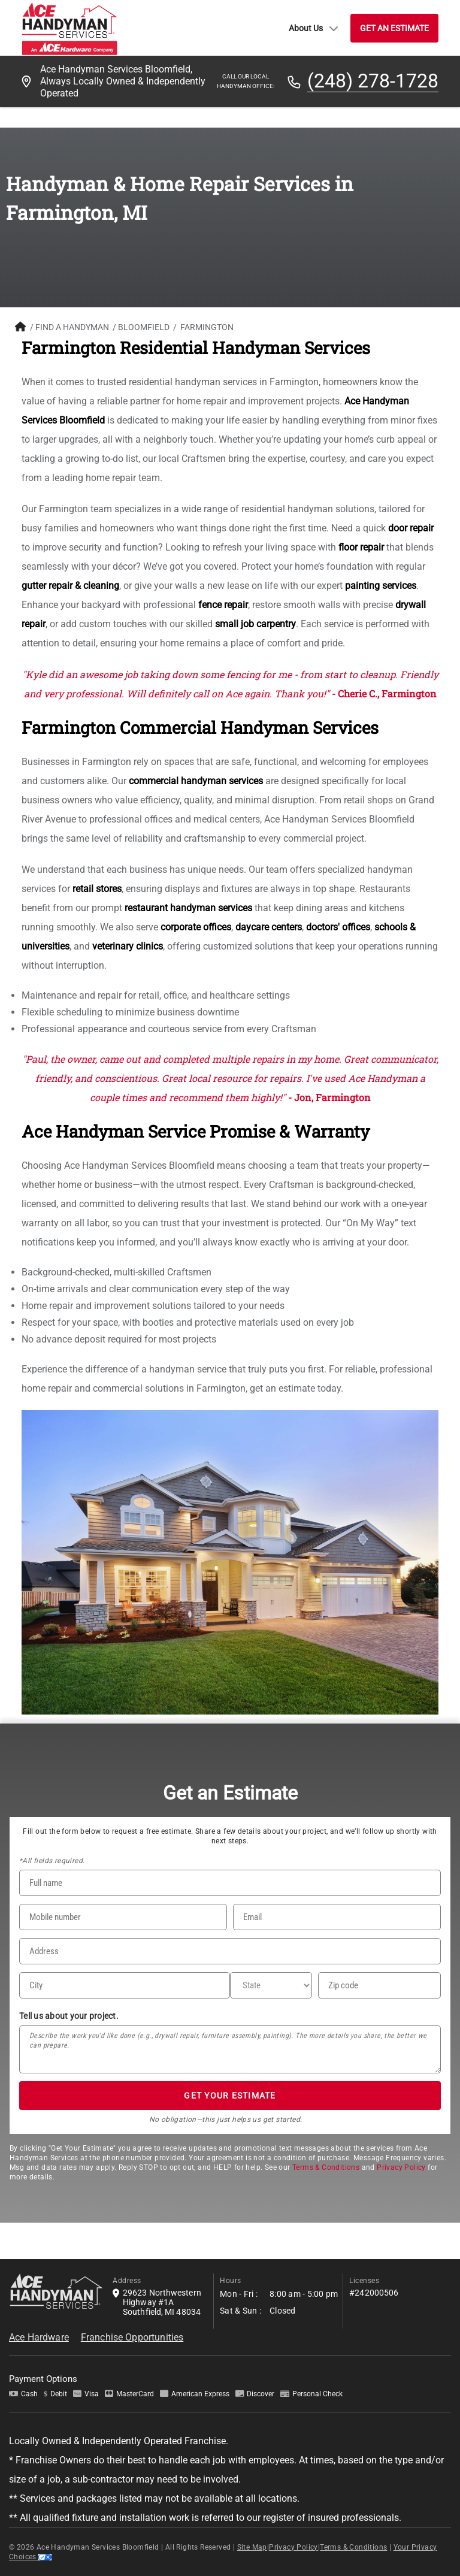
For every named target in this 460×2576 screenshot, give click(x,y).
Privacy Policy (401, 2167)
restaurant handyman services (188, 908)
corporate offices (196, 927)
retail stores (97, 888)
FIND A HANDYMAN (72, 327)
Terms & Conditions (325, 2167)
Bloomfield (144, 327)
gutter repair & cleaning (70, 585)
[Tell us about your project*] (230, 2049)
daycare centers (268, 927)
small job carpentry (255, 624)
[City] (124, 1985)
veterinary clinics (127, 946)
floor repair (361, 547)
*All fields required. (51, 1861)
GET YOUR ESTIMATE (230, 2095)
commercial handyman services (196, 781)
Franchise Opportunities (132, 2337)
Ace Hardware (39, 2337)
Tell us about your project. (69, 2016)
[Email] (337, 1917)
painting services (380, 585)
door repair (411, 528)
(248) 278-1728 (372, 81)
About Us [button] (313, 28)
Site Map (252, 2547)
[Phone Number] (123, 1917)
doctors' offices (338, 927)
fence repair (223, 604)
